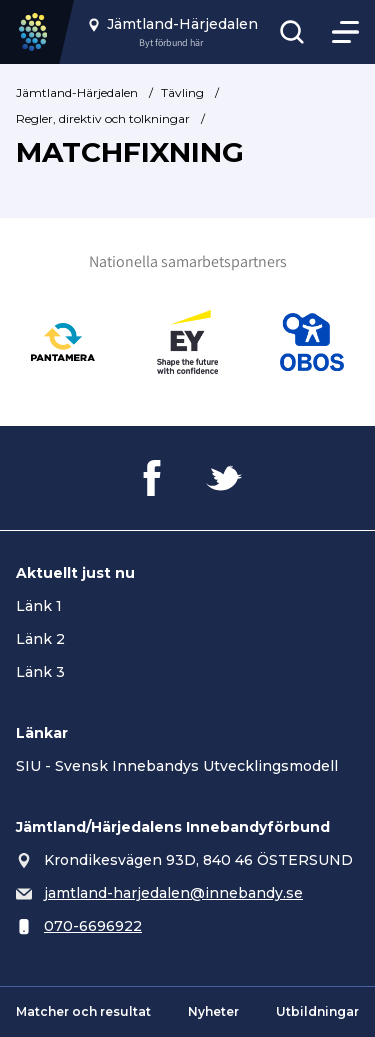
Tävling (182, 92)
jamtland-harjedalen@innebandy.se (173, 893)
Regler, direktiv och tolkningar (103, 118)
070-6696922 (93, 926)
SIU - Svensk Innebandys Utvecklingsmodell (177, 766)
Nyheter (213, 1011)
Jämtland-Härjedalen (77, 92)
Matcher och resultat (83, 1011)
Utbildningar (317, 1011)
